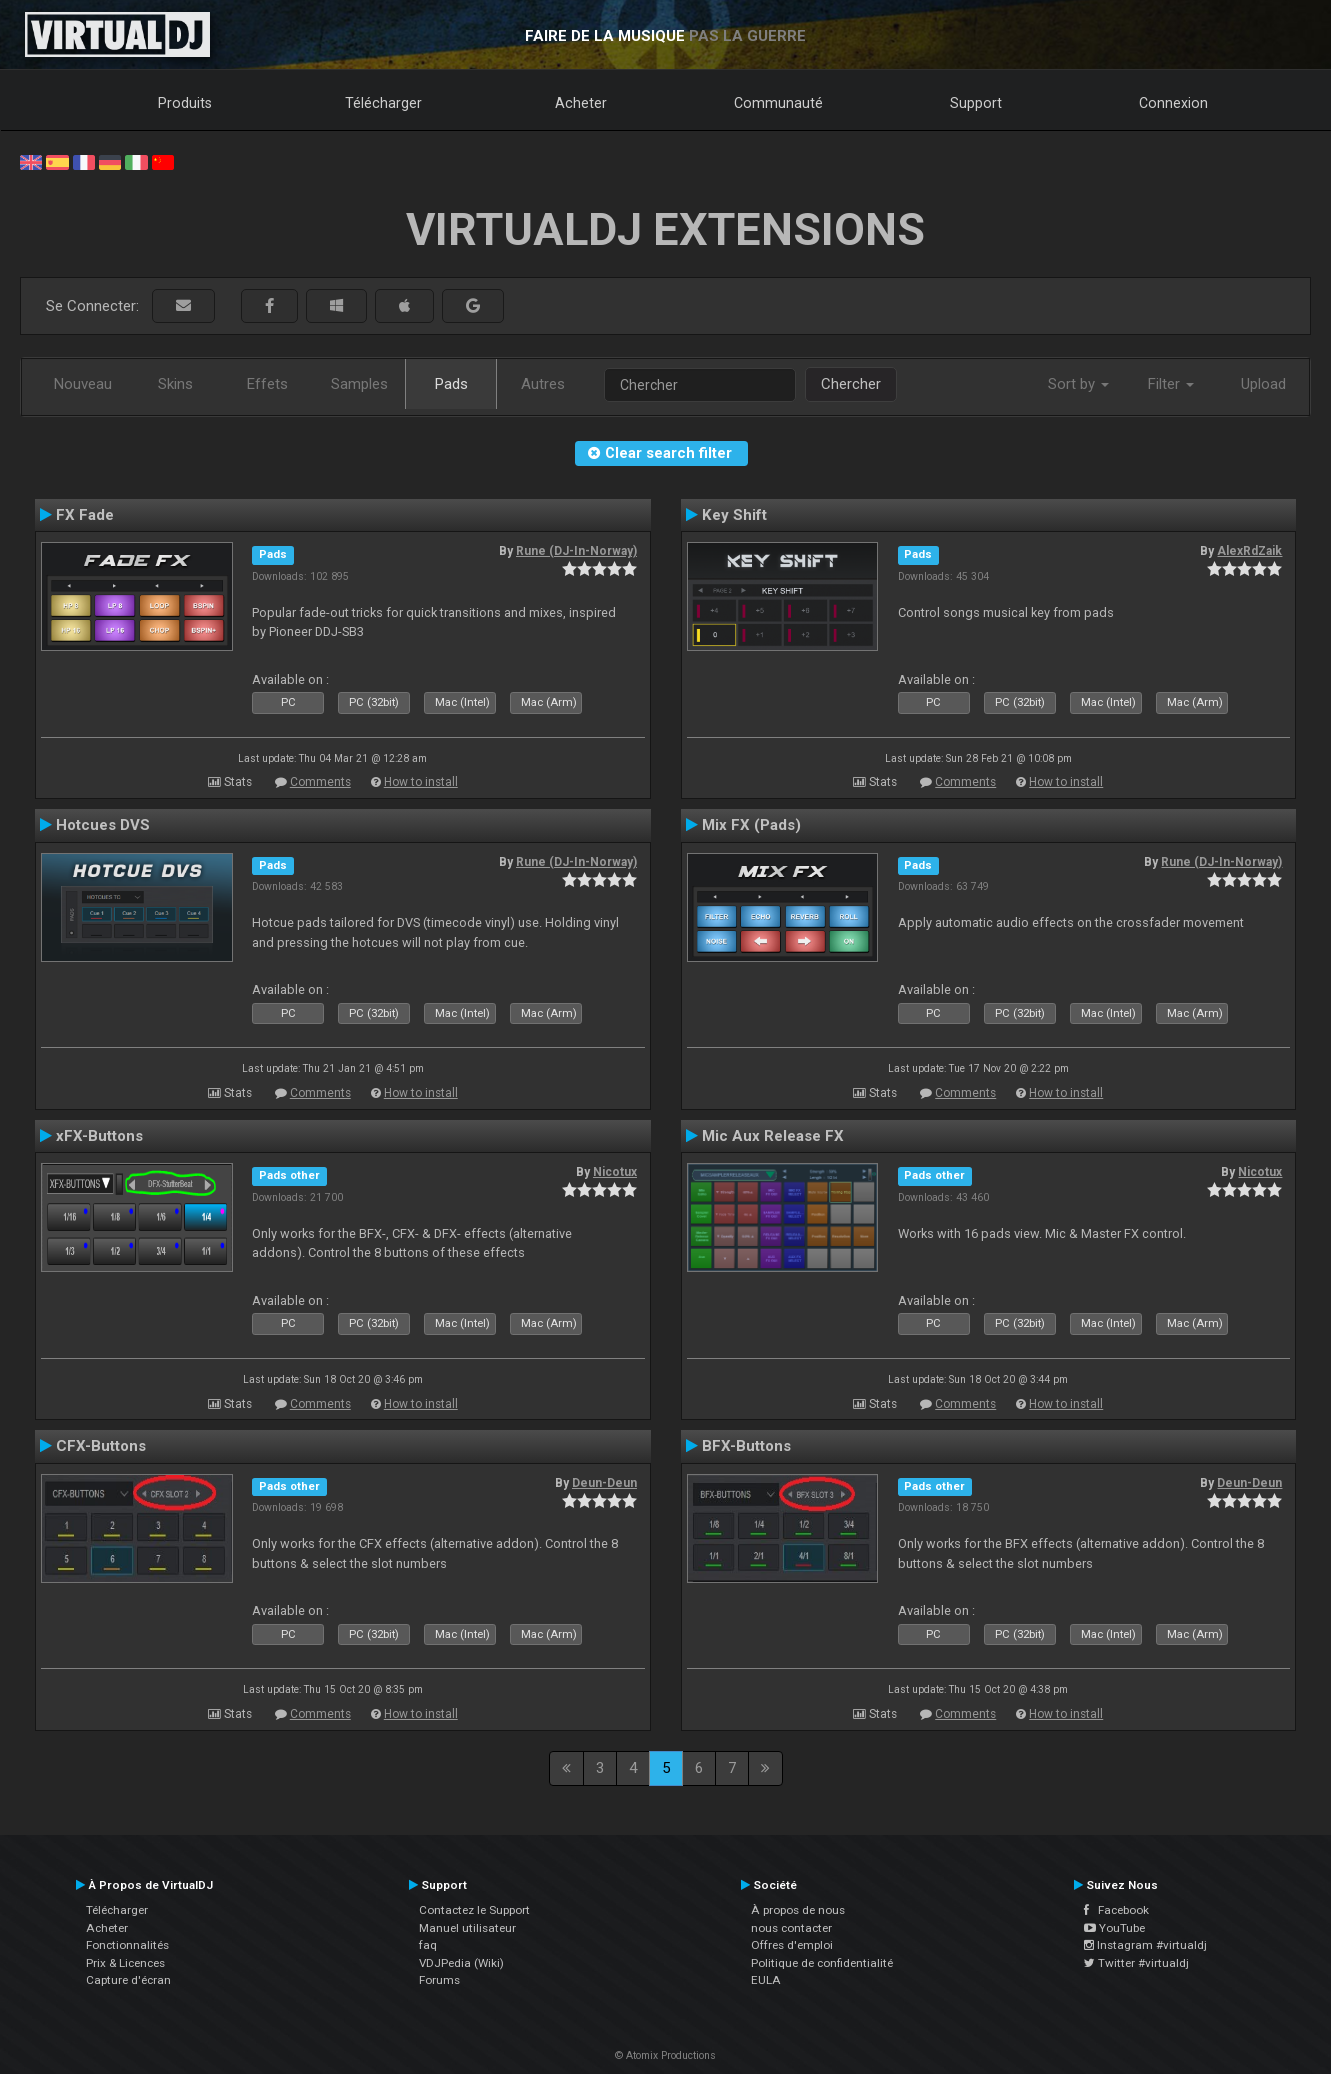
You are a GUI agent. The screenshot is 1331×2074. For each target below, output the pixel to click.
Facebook (1116, 1910)
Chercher (851, 384)
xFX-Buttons (99, 1136)
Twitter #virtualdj (1136, 1963)
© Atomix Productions (665, 2055)
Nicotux (615, 1172)
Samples (359, 384)
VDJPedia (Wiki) (461, 1963)
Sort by (1078, 384)
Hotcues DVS (103, 825)
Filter (1171, 384)
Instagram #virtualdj (1145, 1945)
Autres (543, 384)
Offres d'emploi (792, 1945)
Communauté (778, 103)
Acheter (581, 103)
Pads (451, 384)
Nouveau (83, 384)
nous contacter (791, 1928)
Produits (185, 103)
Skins (175, 384)
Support (976, 103)
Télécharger (383, 103)
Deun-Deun (604, 1483)
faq (428, 1945)
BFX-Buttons (746, 1446)
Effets (267, 384)
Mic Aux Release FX (773, 1136)
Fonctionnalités (127, 1945)
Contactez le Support (474, 1910)
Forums (439, 1980)
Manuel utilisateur (467, 1928)
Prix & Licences (125, 1963)
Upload (1263, 384)
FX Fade (85, 515)
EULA (766, 1980)
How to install (421, 782)
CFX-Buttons (101, 1446)
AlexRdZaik (1249, 551)
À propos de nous (798, 1910)
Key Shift (734, 515)
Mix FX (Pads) (751, 825)
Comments (320, 782)
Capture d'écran (128, 1980)
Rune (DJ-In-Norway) (576, 551)
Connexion (1173, 103)
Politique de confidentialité (822, 1963)
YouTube (1114, 1928)
